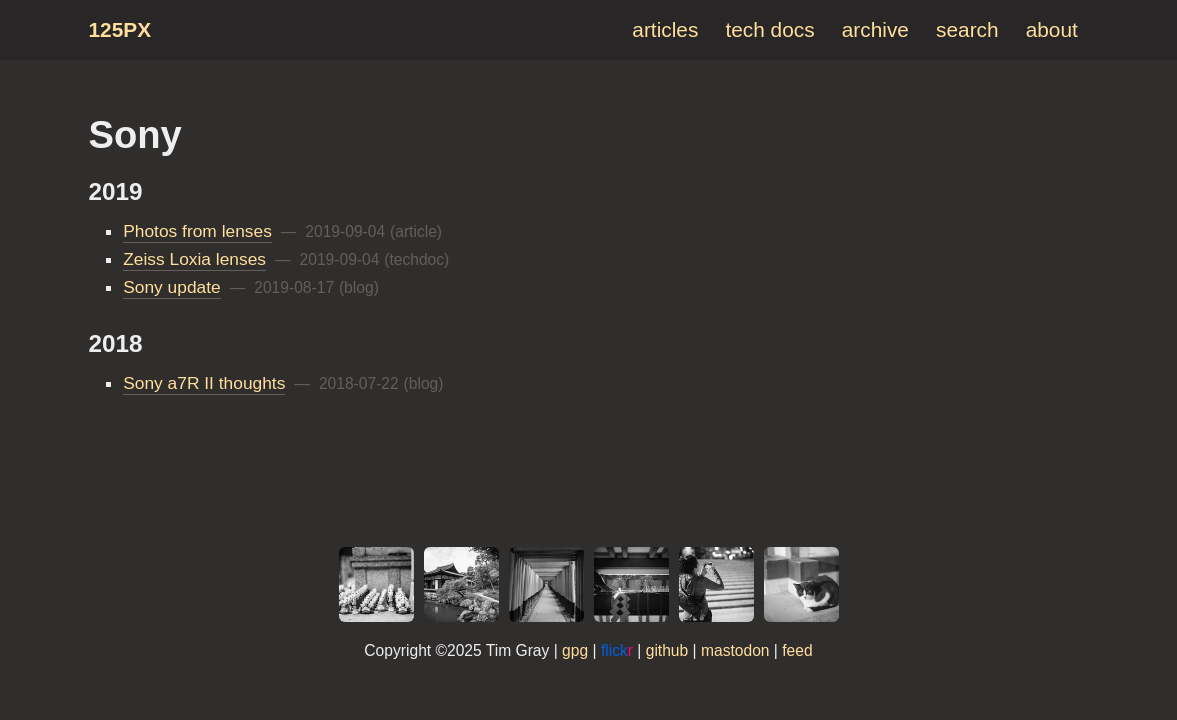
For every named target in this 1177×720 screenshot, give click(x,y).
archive (875, 29)
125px (120, 29)
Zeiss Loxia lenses (194, 259)
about (1052, 29)
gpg (575, 650)
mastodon (735, 650)
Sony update (172, 287)
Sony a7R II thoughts (204, 383)
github (667, 650)
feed (797, 650)
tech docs (769, 29)
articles (665, 29)
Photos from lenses (197, 231)
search (967, 29)
